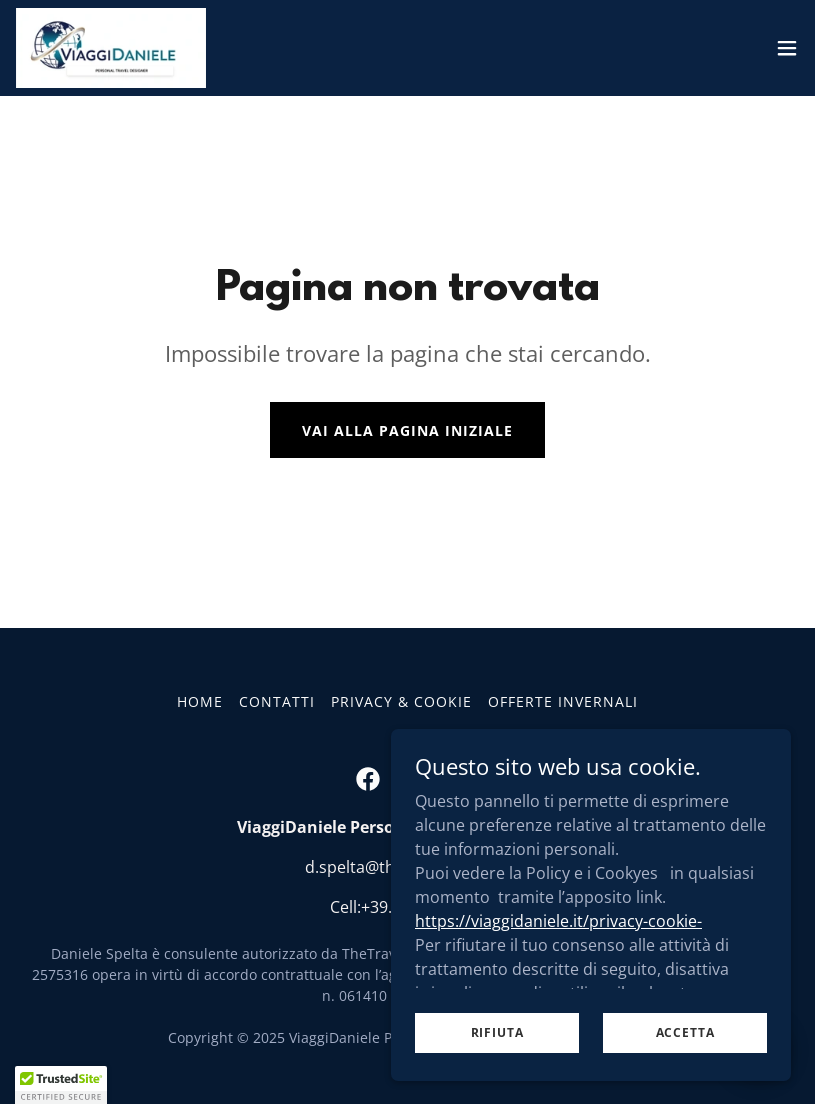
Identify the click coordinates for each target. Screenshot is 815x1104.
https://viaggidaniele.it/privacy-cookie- (558, 961)
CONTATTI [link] (277, 701)
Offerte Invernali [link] (563, 701)
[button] (787, 48)
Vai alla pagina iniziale (407, 430)
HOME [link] (200, 701)
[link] (111, 48)
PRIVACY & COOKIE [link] (401, 701)
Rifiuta (497, 1073)
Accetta (685, 1073)
